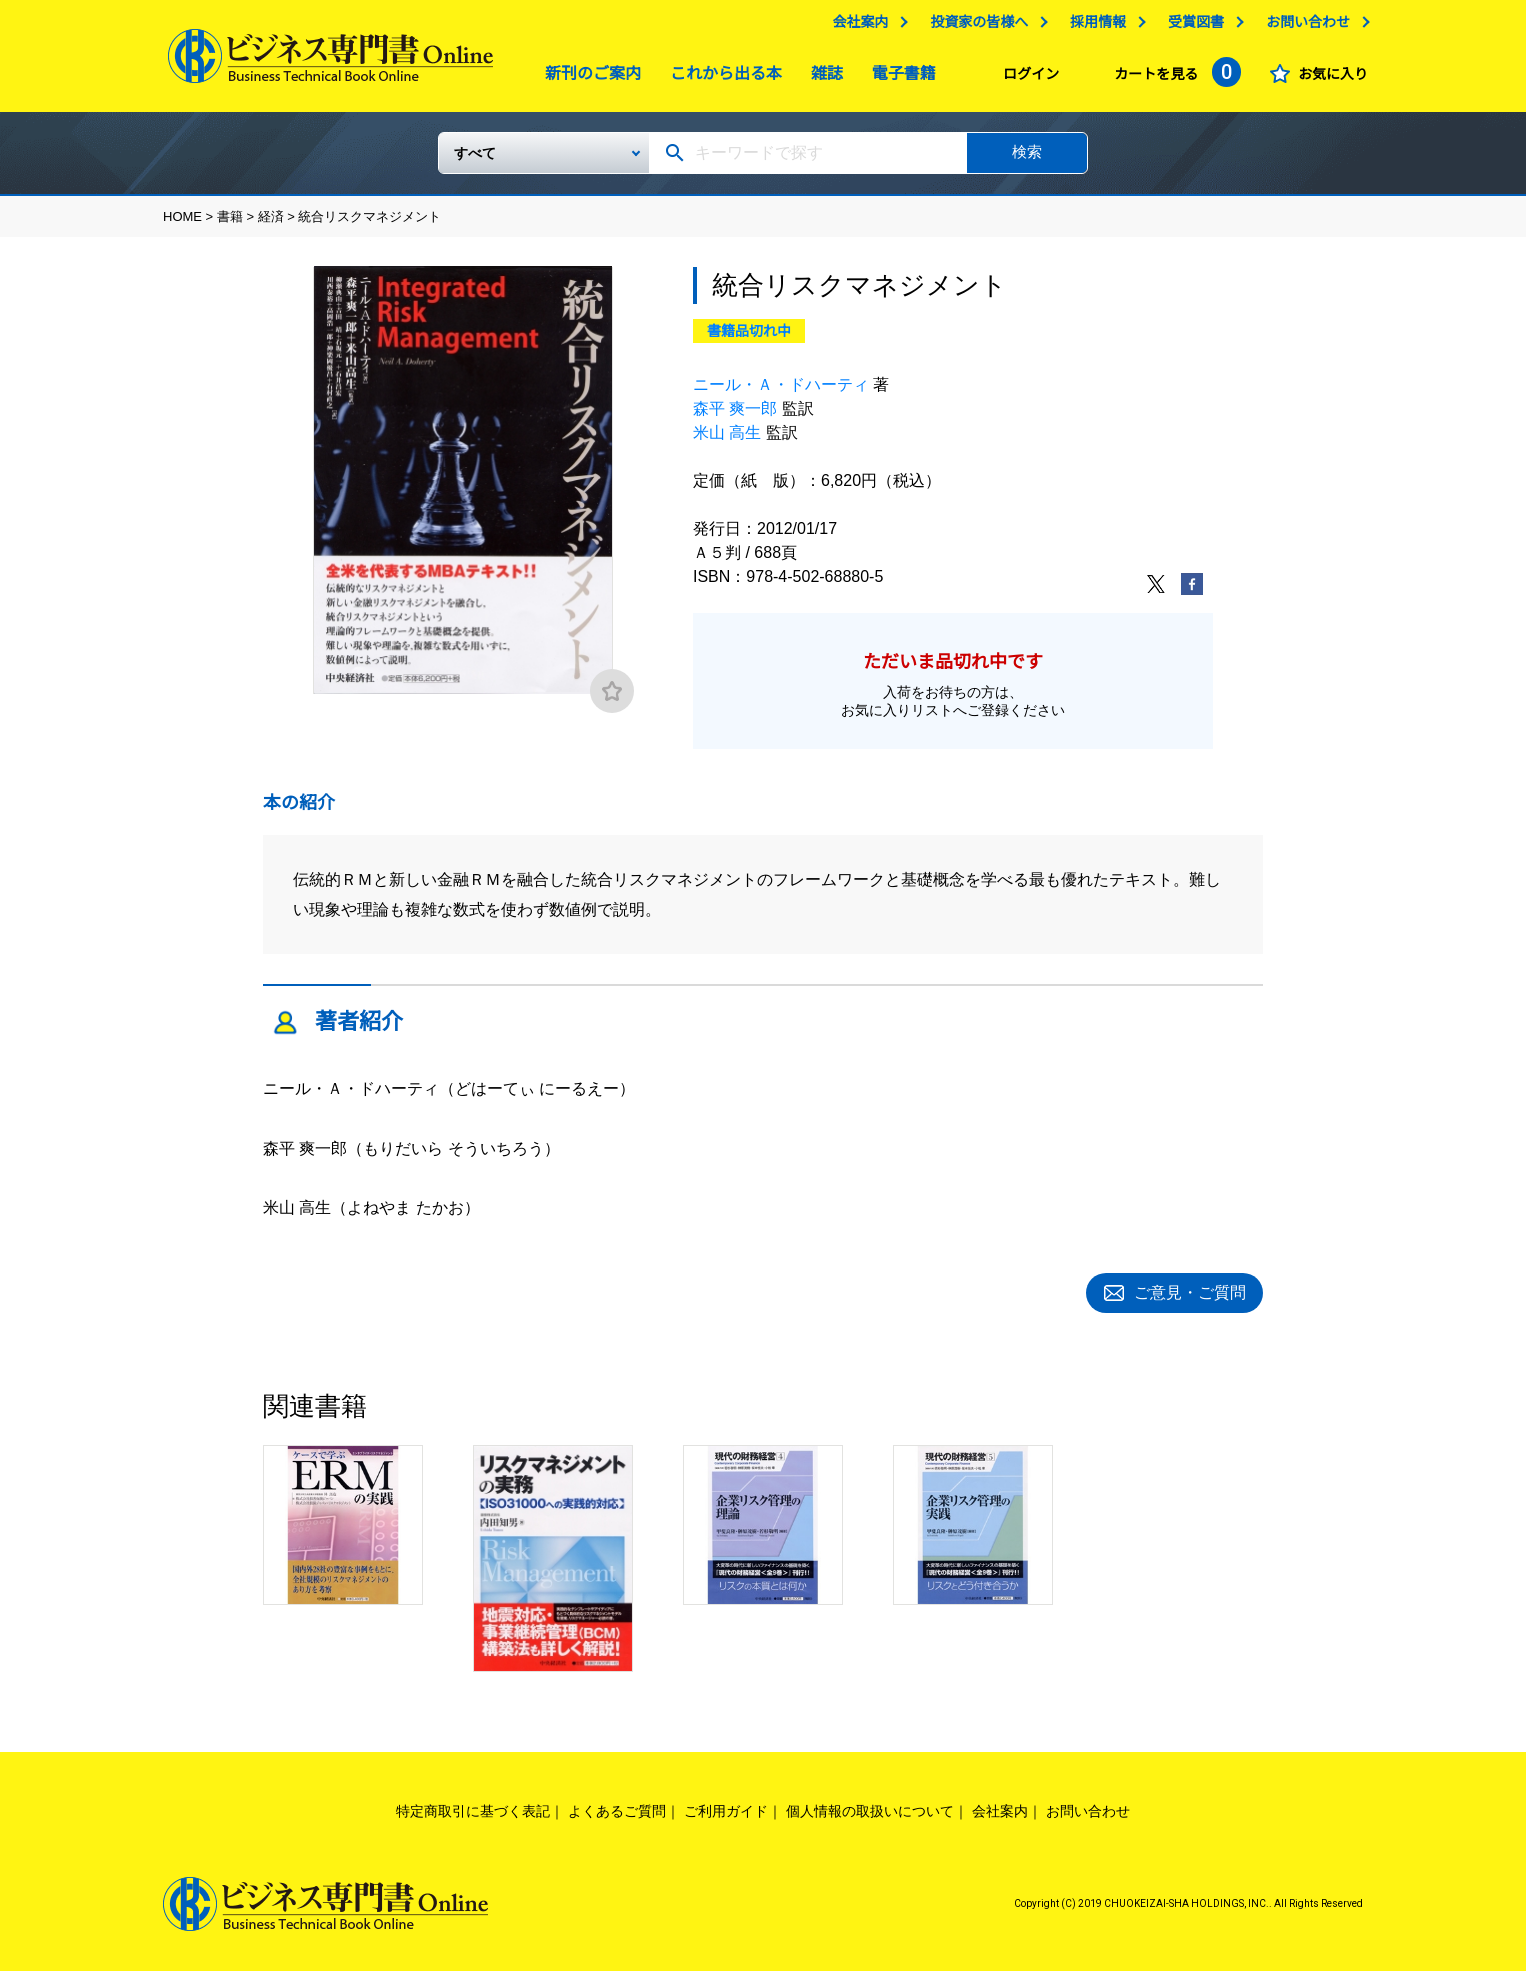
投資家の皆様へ (974, 27)
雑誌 (822, 78)
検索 (1027, 159)
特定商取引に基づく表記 (473, 1817)
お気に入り (1328, 79)
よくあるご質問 (617, 1817)
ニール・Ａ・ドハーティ (781, 392)
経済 (271, 224)
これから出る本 (721, 78)
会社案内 (855, 27)
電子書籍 (899, 78)
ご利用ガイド (726, 1817)
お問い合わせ (1303, 27)
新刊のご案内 (588, 78)
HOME (182, 224)
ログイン (1026, 79)
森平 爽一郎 (735, 416)
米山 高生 (727, 440)
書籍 (230, 224)
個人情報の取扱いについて (870, 1817)
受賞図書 (1191, 27)
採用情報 (1093, 27)
